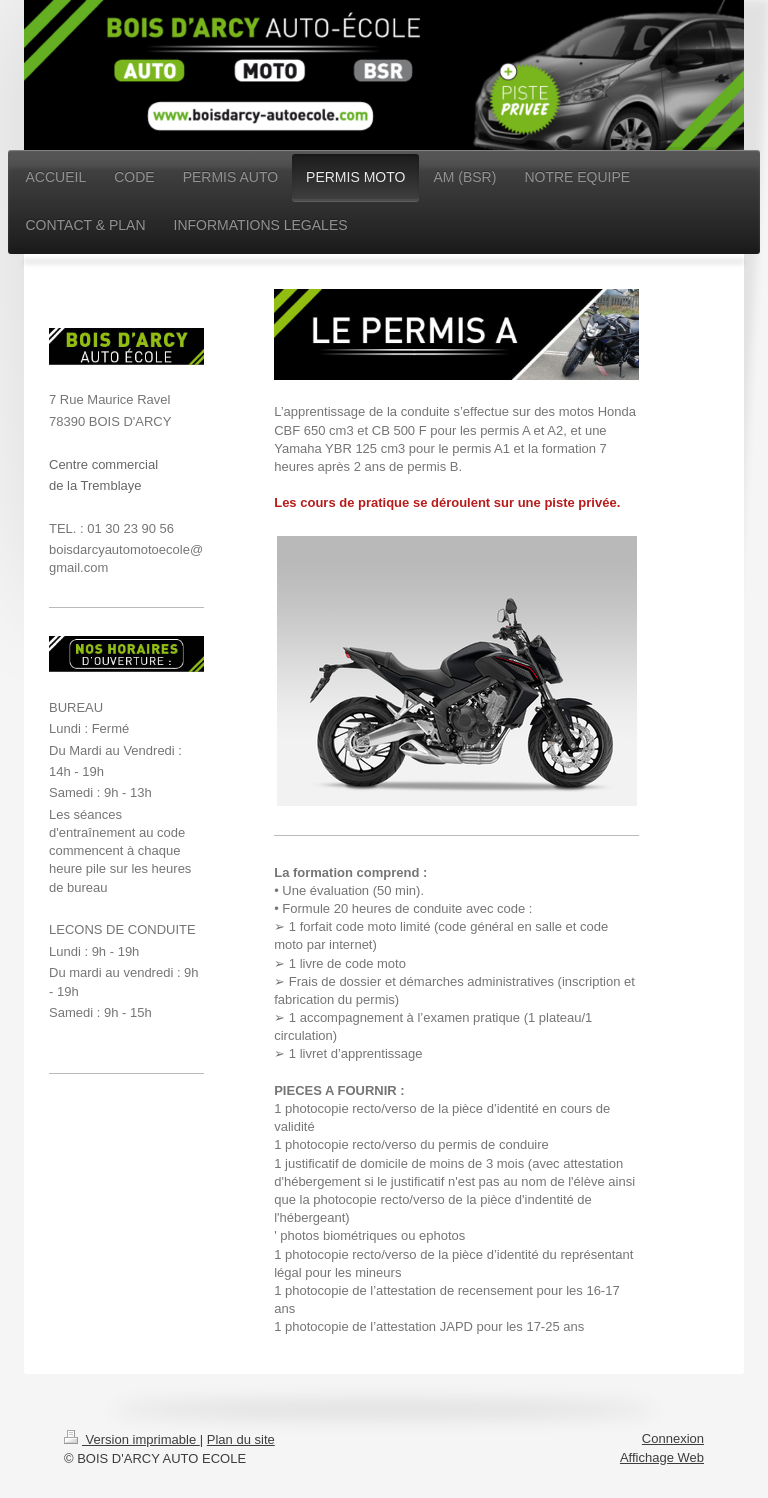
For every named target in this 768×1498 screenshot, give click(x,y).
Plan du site (241, 1439)
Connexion (673, 1438)
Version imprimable (132, 1439)
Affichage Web (662, 1457)
